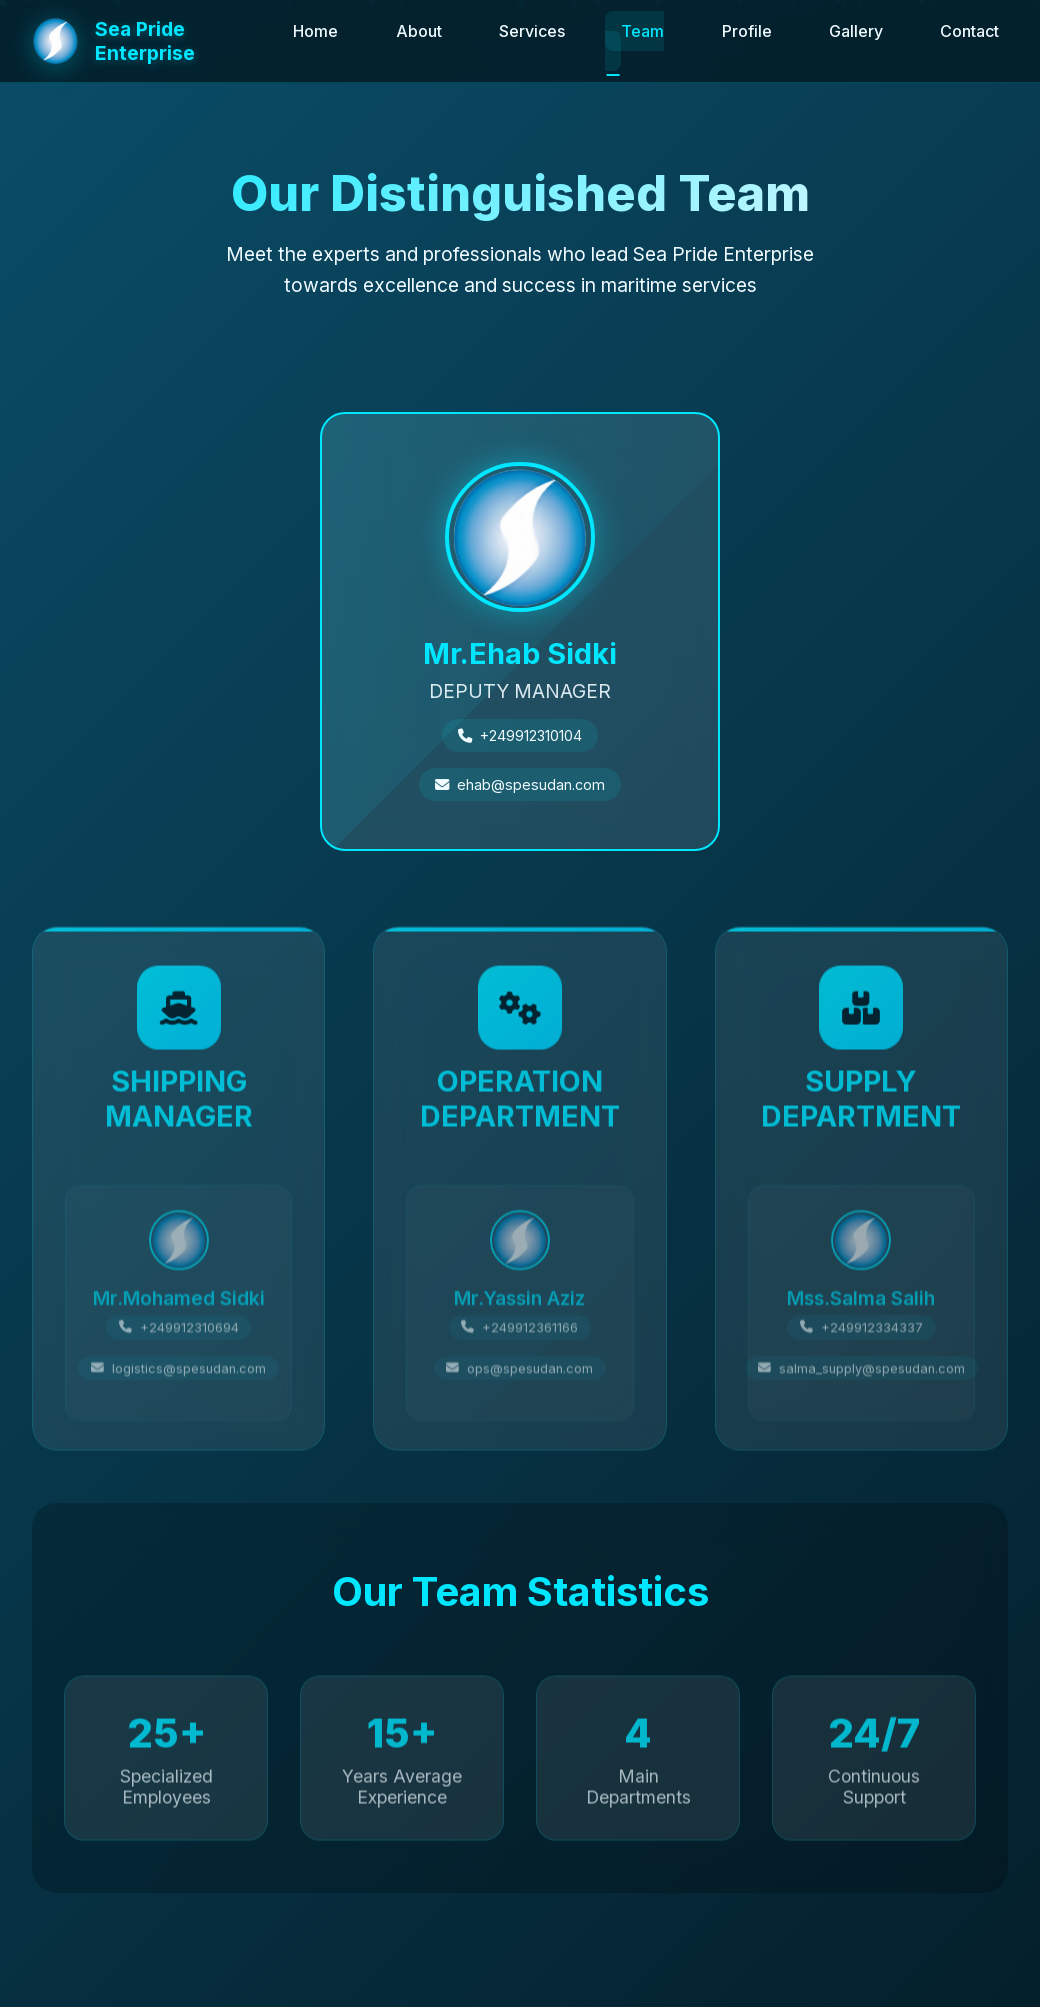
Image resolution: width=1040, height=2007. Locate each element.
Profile (747, 31)
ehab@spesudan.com (531, 780)
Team (642, 31)
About (419, 31)
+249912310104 (531, 731)
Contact (969, 31)
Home (315, 31)
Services (532, 31)
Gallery (856, 31)
